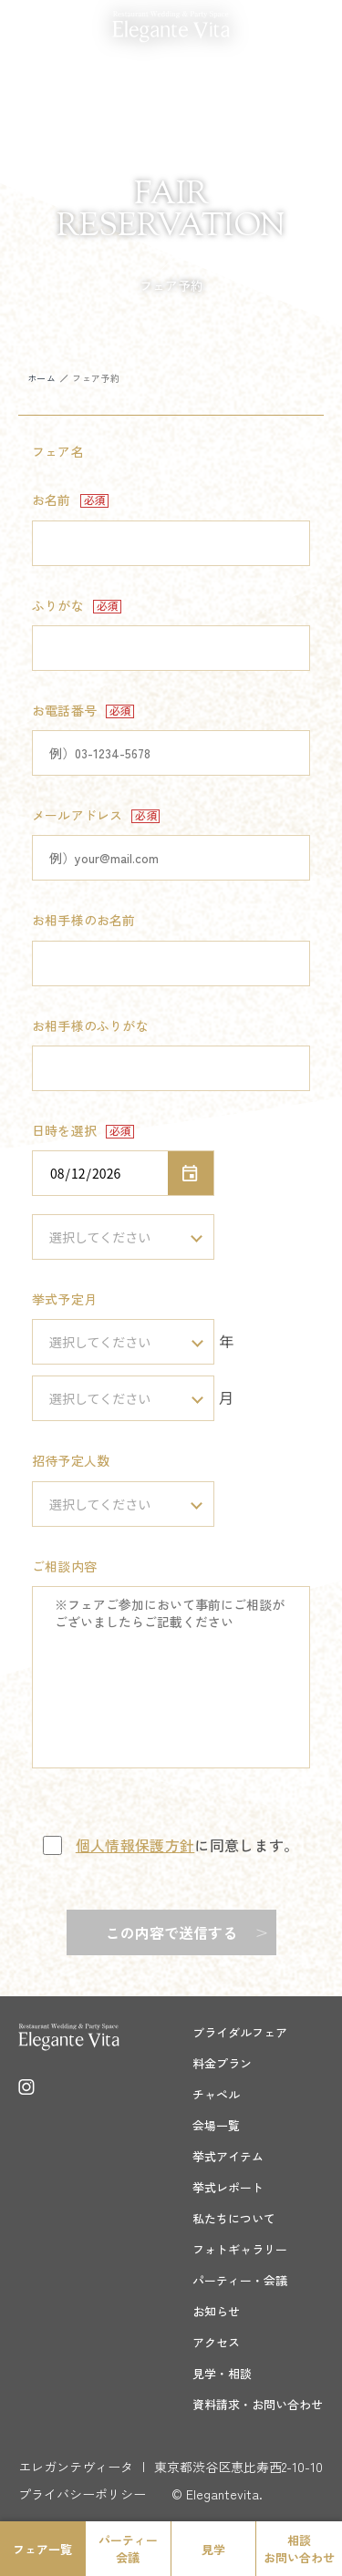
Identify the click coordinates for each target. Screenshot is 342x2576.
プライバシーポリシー (82, 2494)
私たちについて (233, 2218)
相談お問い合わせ (299, 2548)
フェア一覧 (42, 2549)
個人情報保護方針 (135, 1845)
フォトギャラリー (239, 2249)
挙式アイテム (228, 2156)
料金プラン (222, 2063)
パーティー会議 (128, 2548)
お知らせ (216, 2311)
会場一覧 (216, 2125)
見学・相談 (222, 2373)
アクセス (216, 2342)
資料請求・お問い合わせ (257, 2404)
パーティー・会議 (239, 2280)
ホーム (41, 378)
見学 (213, 2549)
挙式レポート (228, 2187)
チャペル (216, 2094)
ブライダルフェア (239, 2032)
